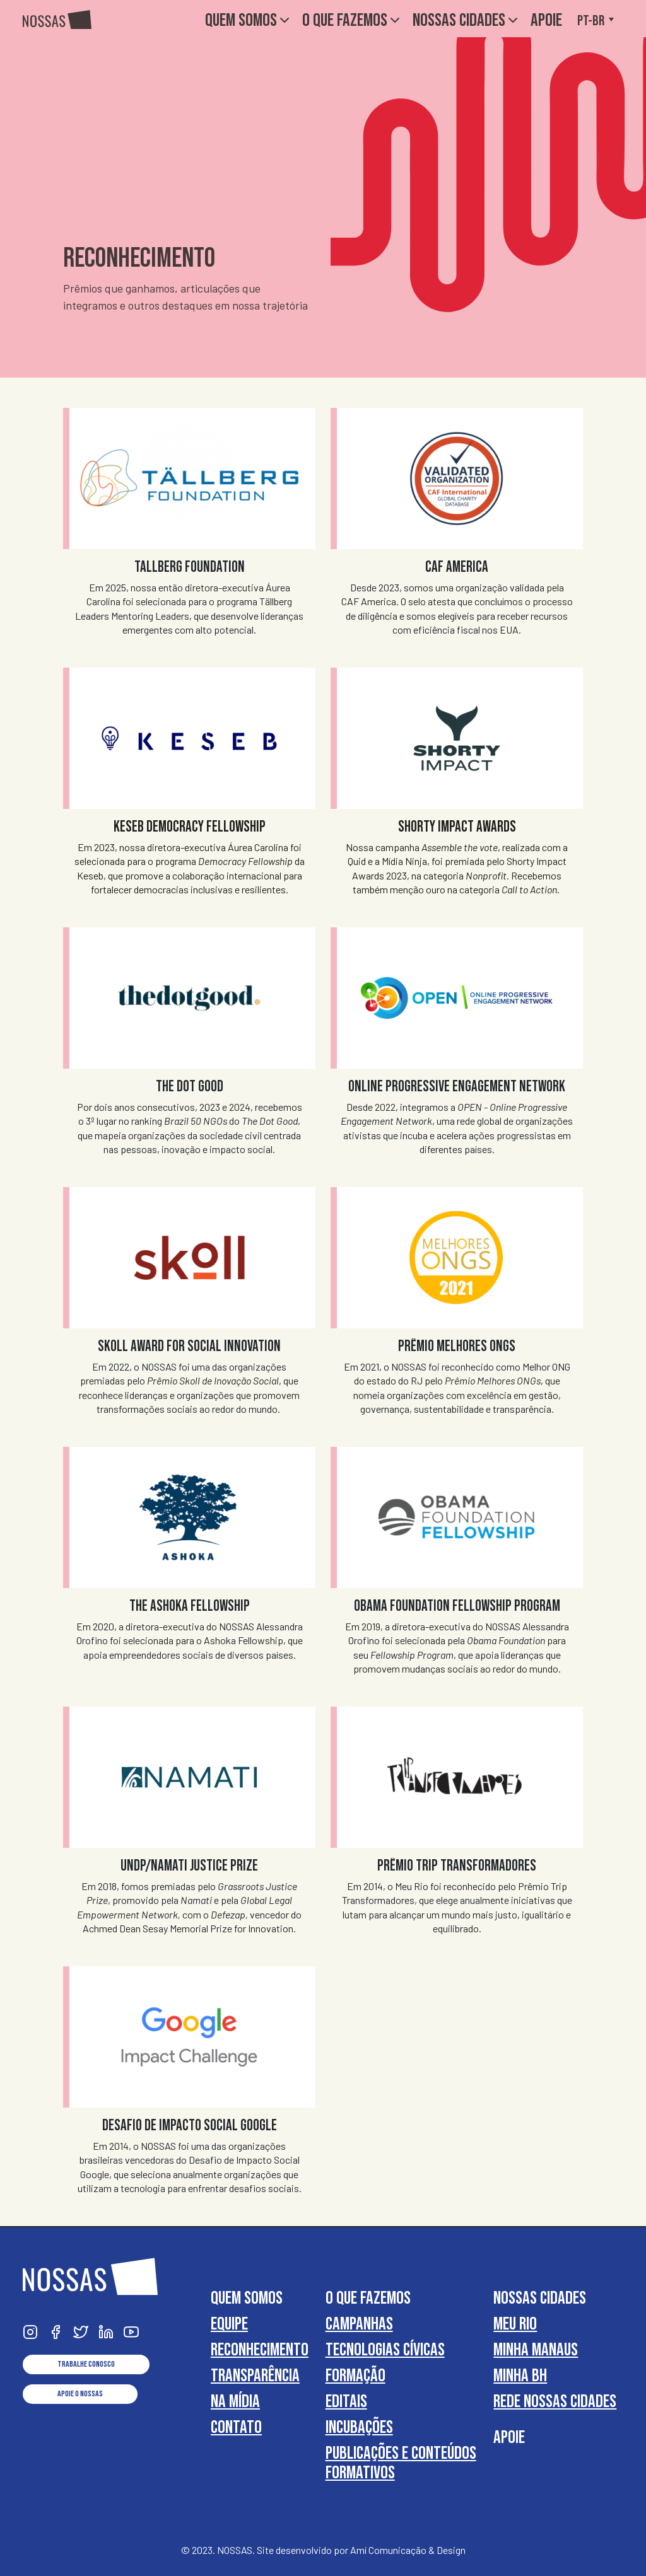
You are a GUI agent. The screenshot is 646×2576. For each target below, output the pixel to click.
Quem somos (248, 20)
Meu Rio (515, 2323)
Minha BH (520, 2375)
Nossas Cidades (466, 20)
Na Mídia (235, 2401)
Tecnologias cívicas (385, 2349)
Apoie (546, 20)
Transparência (255, 2375)
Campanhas (359, 2323)
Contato (236, 2427)
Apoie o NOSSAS (80, 2393)
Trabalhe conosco (86, 2364)
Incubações (359, 2427)
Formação (355, 2375)
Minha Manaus (535, 2349)
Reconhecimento (259, 2349)
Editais (346, 2401)
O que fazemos (352, 20)
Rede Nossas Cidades (554, 2401)
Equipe (229, 2323)
